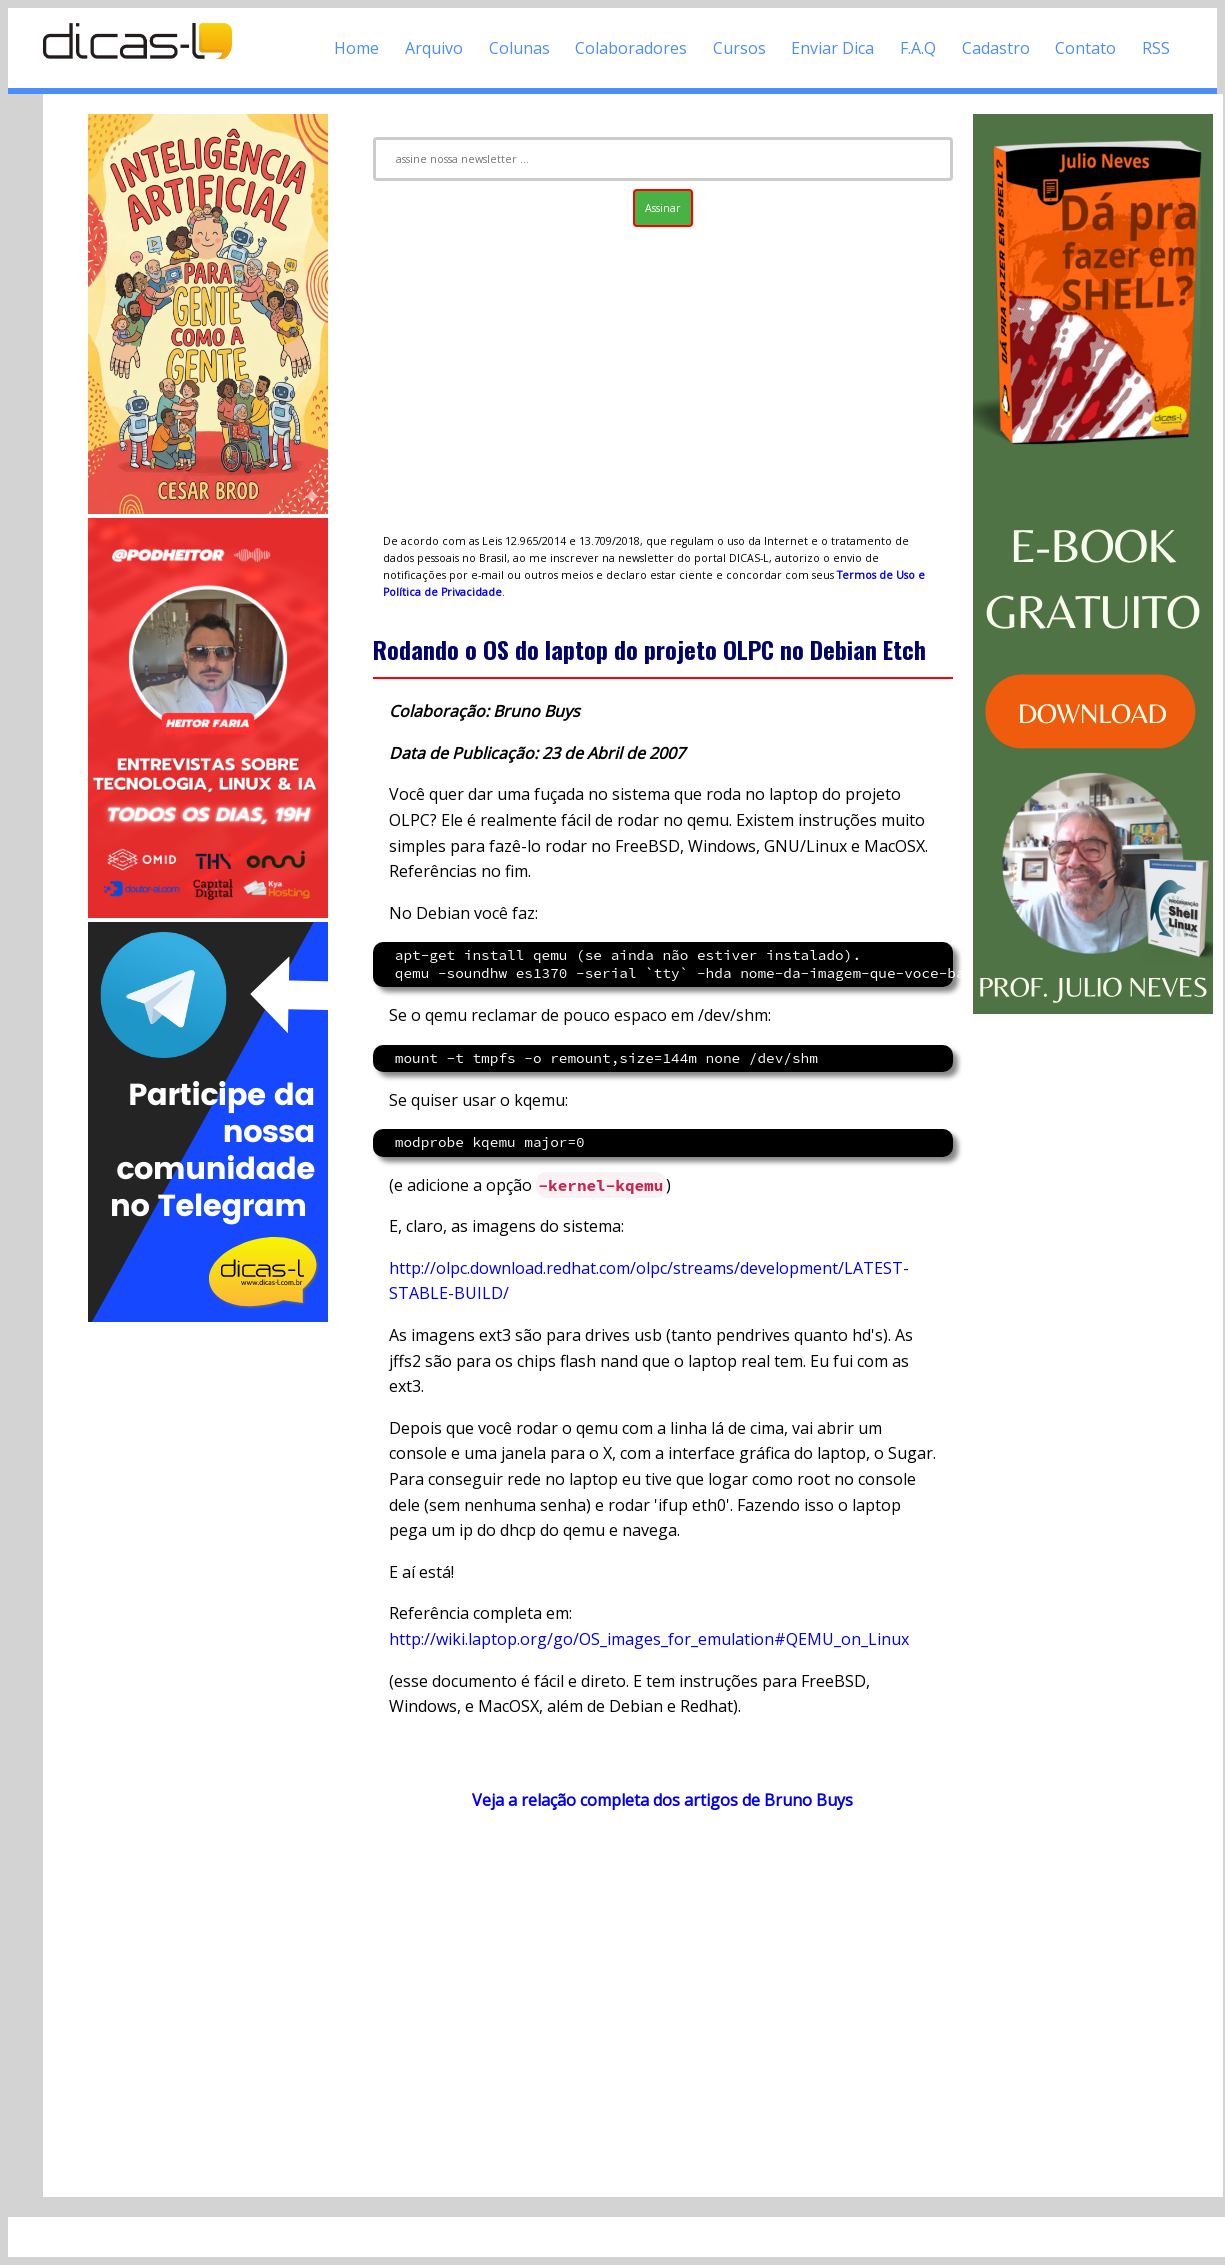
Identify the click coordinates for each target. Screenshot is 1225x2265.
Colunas (519, 48)
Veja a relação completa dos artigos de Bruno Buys (662, 1800)
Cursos (739, 48)
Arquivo (434, 48)
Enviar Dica (832, 48)
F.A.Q (918, 48)
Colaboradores (631, 48)
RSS (1156, 48)
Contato (1085, 48)
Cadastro (996, 48)
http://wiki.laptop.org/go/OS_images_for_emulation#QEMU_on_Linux (649, 1639)
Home (356, 48)
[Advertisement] (208, 1626)
